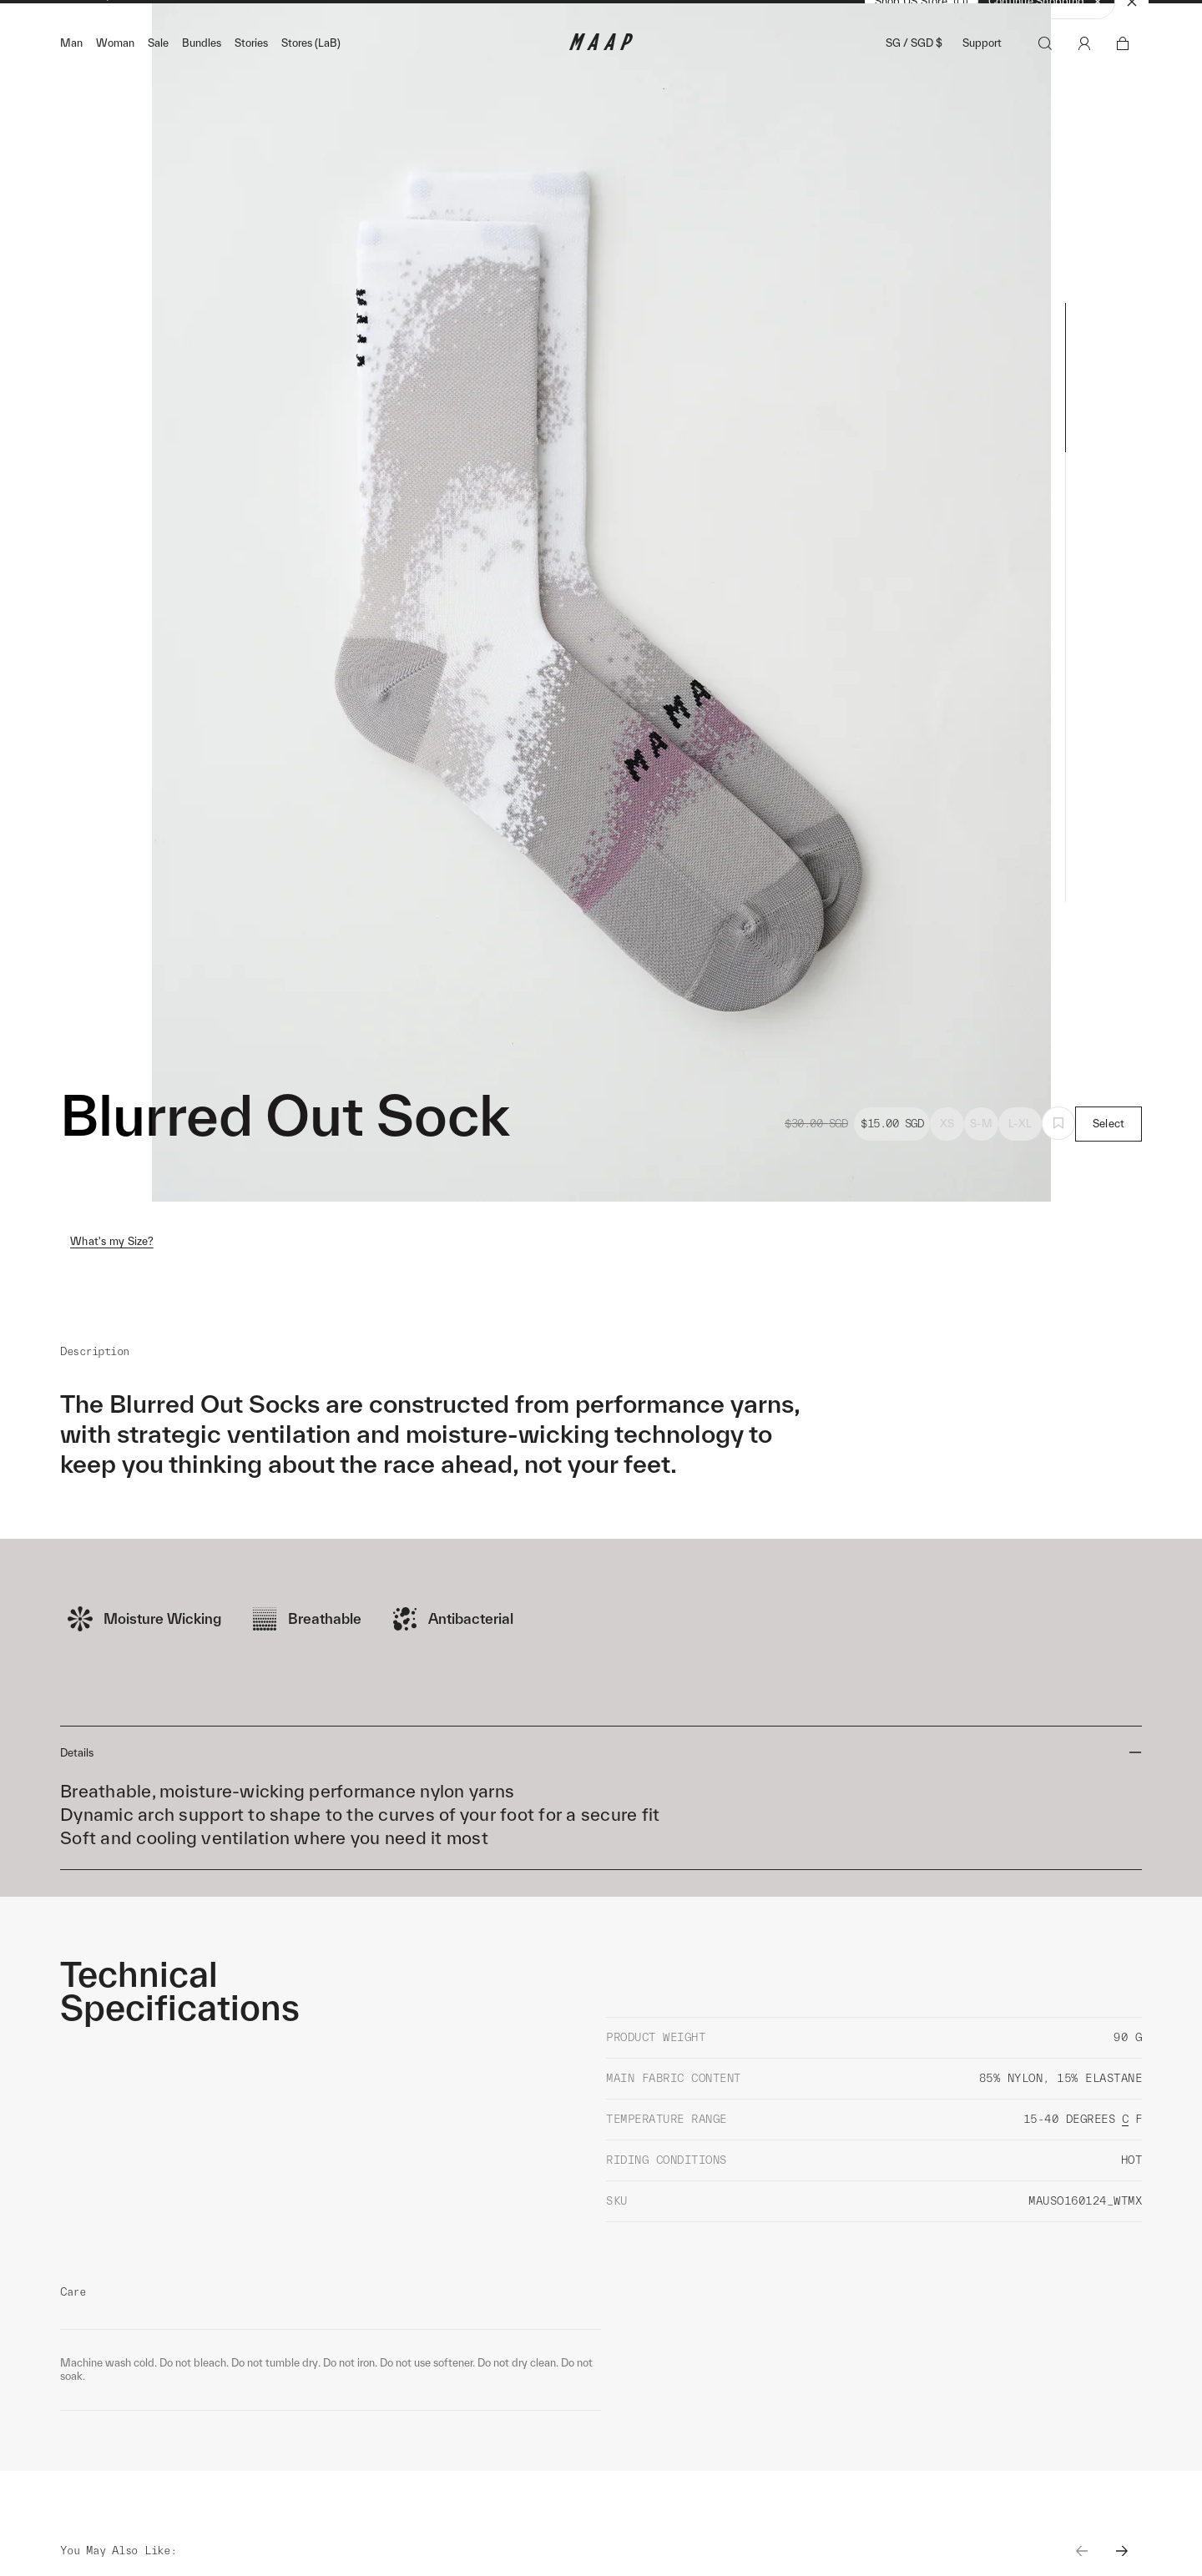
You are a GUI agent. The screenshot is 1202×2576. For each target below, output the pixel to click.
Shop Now (689, 18)
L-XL (1020, 1156)
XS (947, 1156)
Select (1109, 1156)
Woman (115, 76)
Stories (251, 76)
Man (71, 76)
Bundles (201, 76)
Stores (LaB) (311, 76)
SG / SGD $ (914, 76)
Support (982, 76)
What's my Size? (112, 1274)
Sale (158, 76)
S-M (981, 1156)
